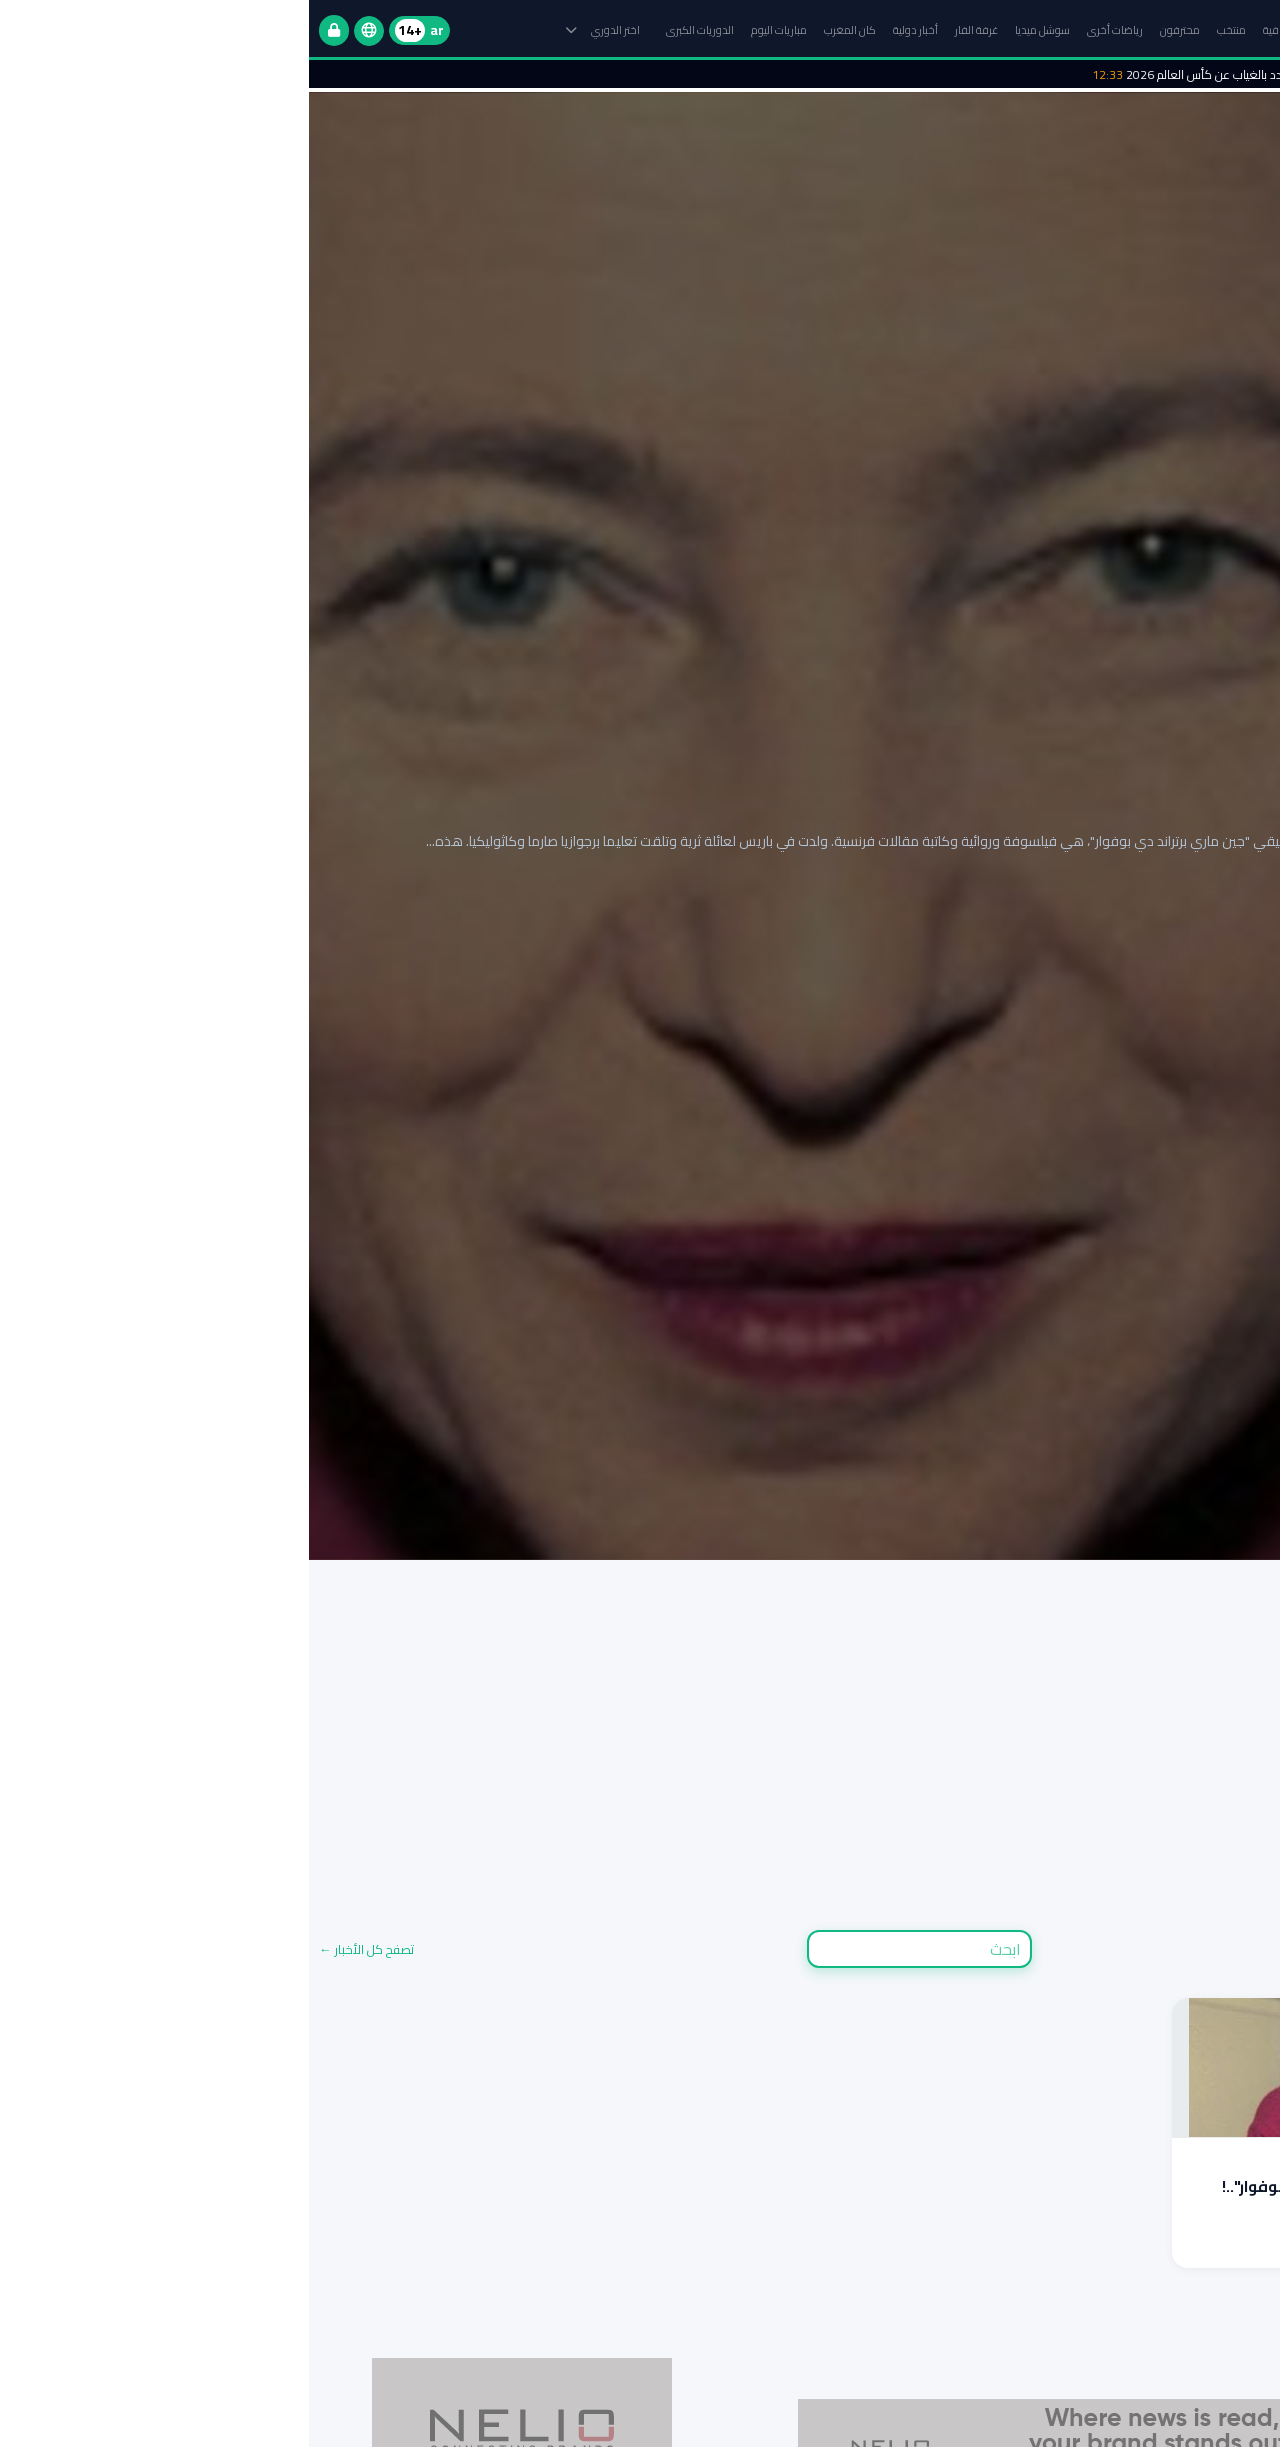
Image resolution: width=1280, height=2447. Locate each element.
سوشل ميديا (733, 30)
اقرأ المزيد (1232, 2246)
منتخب (922, 30)
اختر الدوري (294, 30)
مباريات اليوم (470, 30)
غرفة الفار (667, 30)
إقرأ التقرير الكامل (1101, 903)
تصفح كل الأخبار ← (57, 1949)
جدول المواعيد (1125, 2373)
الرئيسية (1064, 30)
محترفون (871, 30)
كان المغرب (541, 30)
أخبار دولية (606, 30)
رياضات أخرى (806, 30)
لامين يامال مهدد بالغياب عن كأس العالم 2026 (937, 74)
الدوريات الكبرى (391, 30)
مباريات (1030, 2373)
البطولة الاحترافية (992, 30)
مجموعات (1227, 2373)
